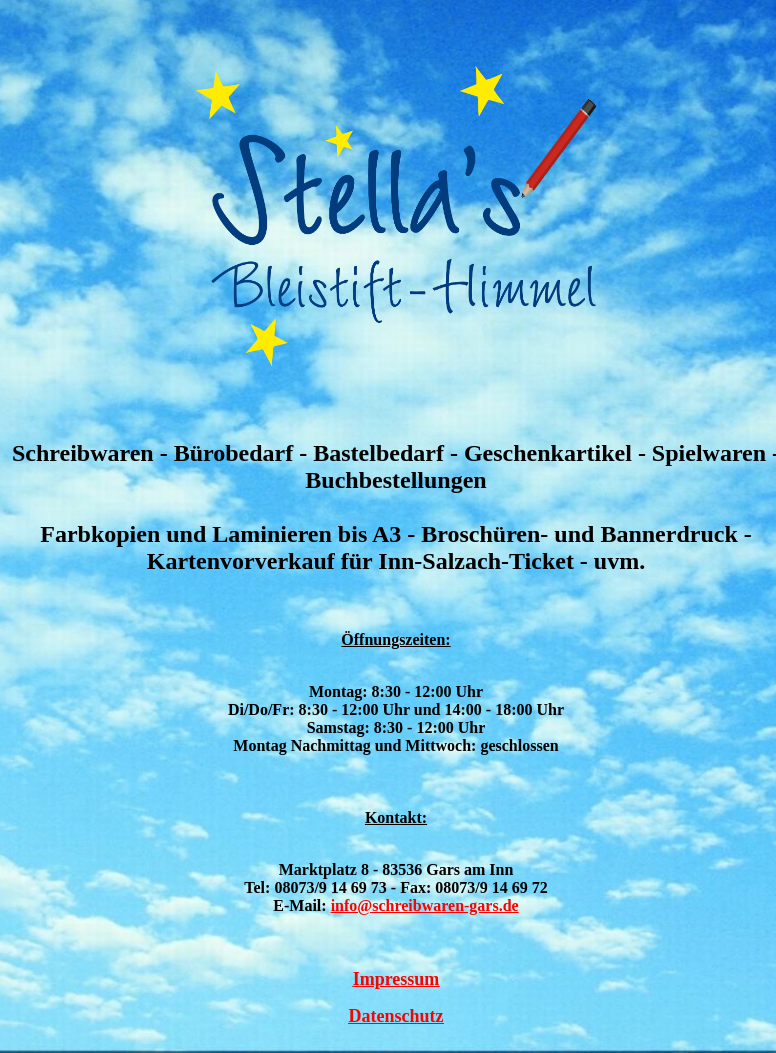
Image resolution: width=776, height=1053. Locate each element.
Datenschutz (396, 1016)
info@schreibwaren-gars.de (425, 905)
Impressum (396, 979)
